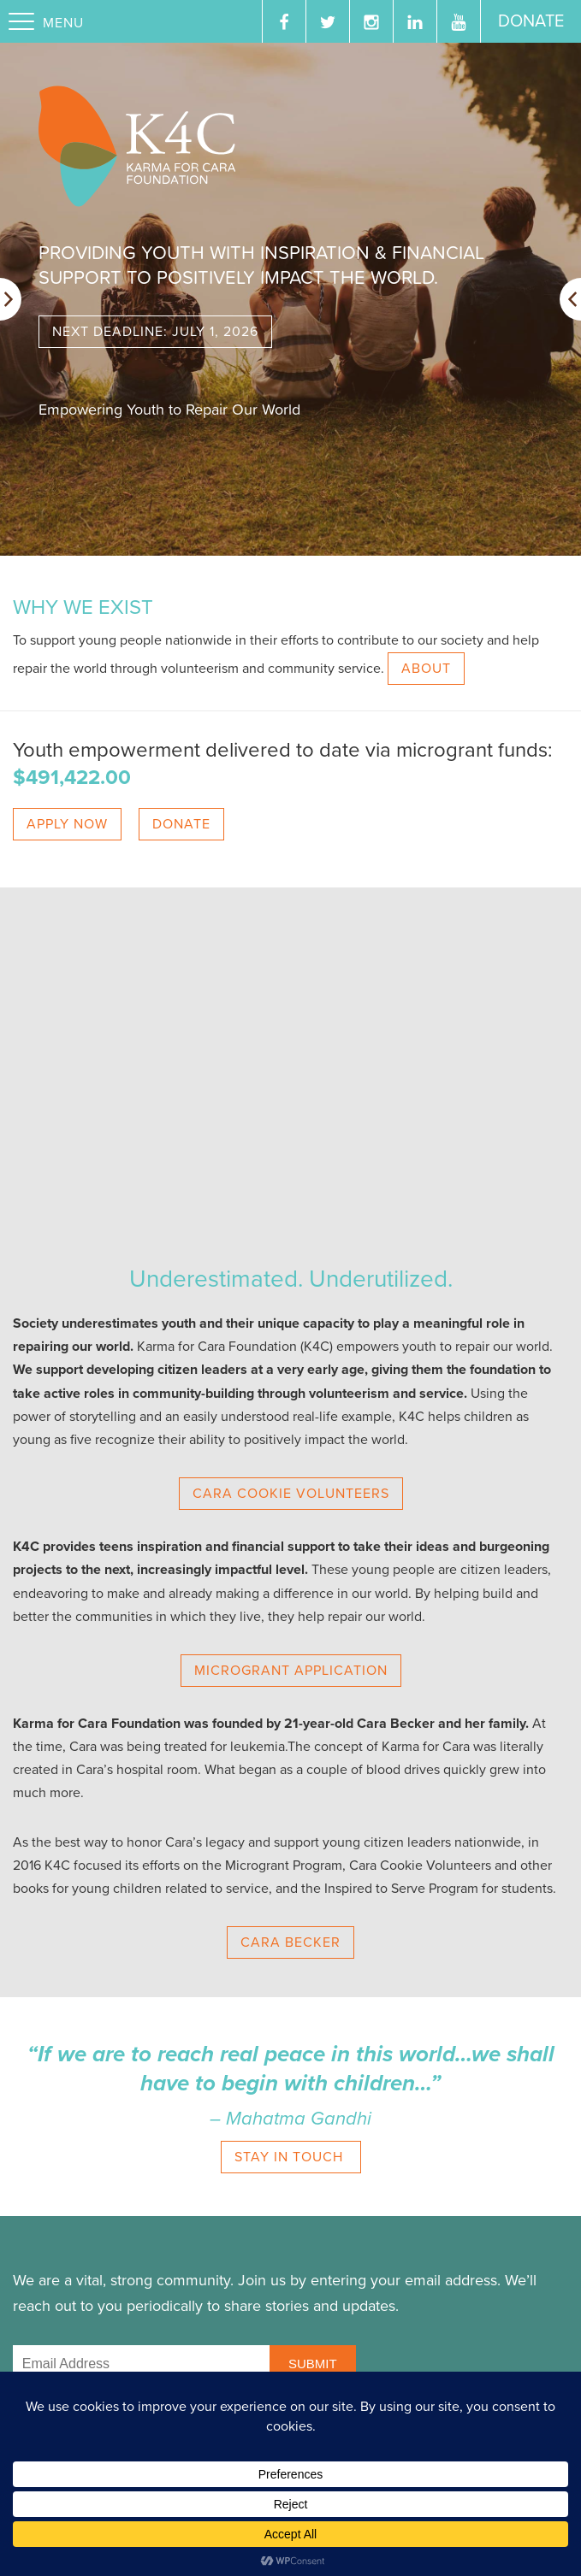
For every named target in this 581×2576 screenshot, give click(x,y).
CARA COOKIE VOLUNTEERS (291, 1493)
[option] (290, 299)
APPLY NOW (67, 824)
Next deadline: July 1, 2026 (155, 331)
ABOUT (426, 668)
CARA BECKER (290, 1942)
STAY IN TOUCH (290, 2157)
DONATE (181, 824)
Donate (531, 21)
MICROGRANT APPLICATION (291, 1670)
